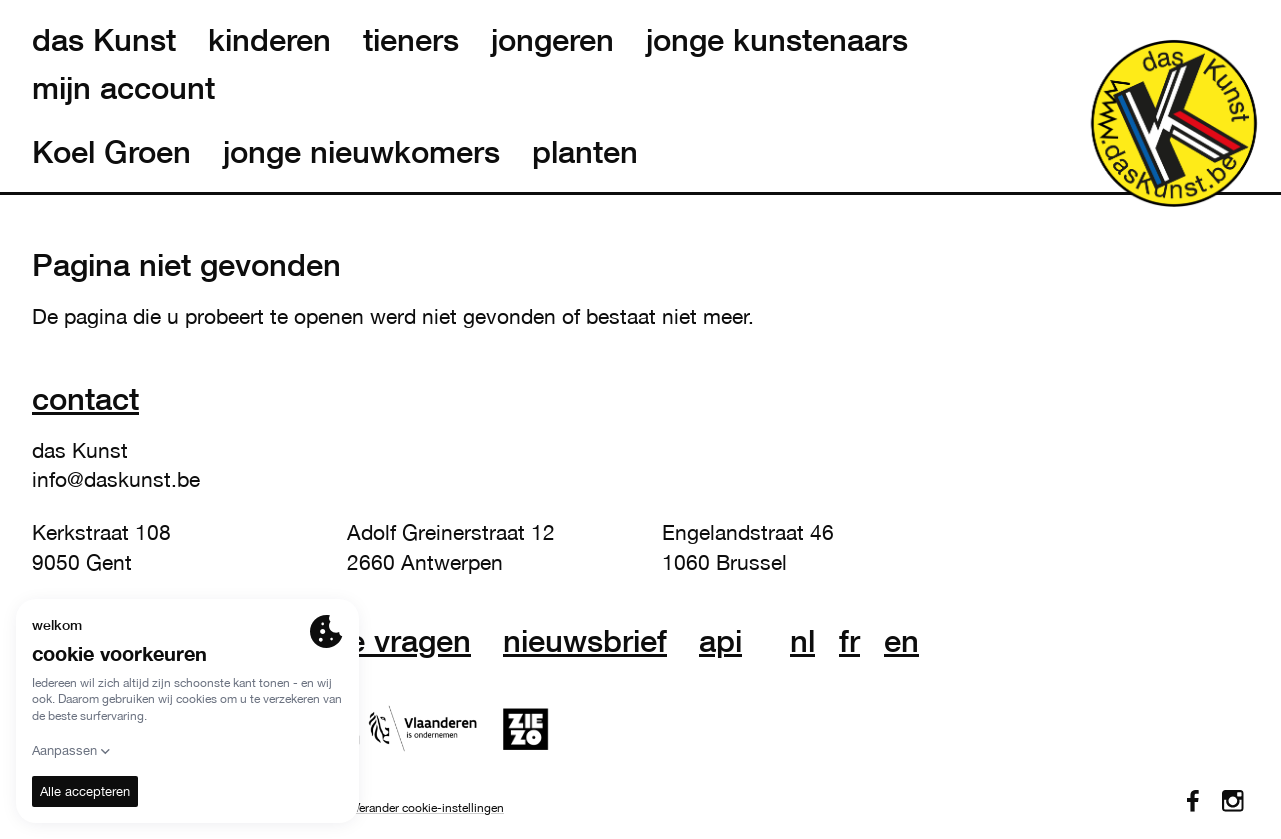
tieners (411, 40)
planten (585, 152)
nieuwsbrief (585, 641)
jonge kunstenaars (777, 40)
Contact (85, 398)
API (720, 641)
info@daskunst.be (116, 479)
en (901, 641)
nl (802, 641)
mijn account (123, 88)
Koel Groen (111, 152)
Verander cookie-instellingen (428, 808)
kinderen (269, 40)
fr (849, 641)
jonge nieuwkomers (361, 152)
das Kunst (104, 40)
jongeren (552, 40)
